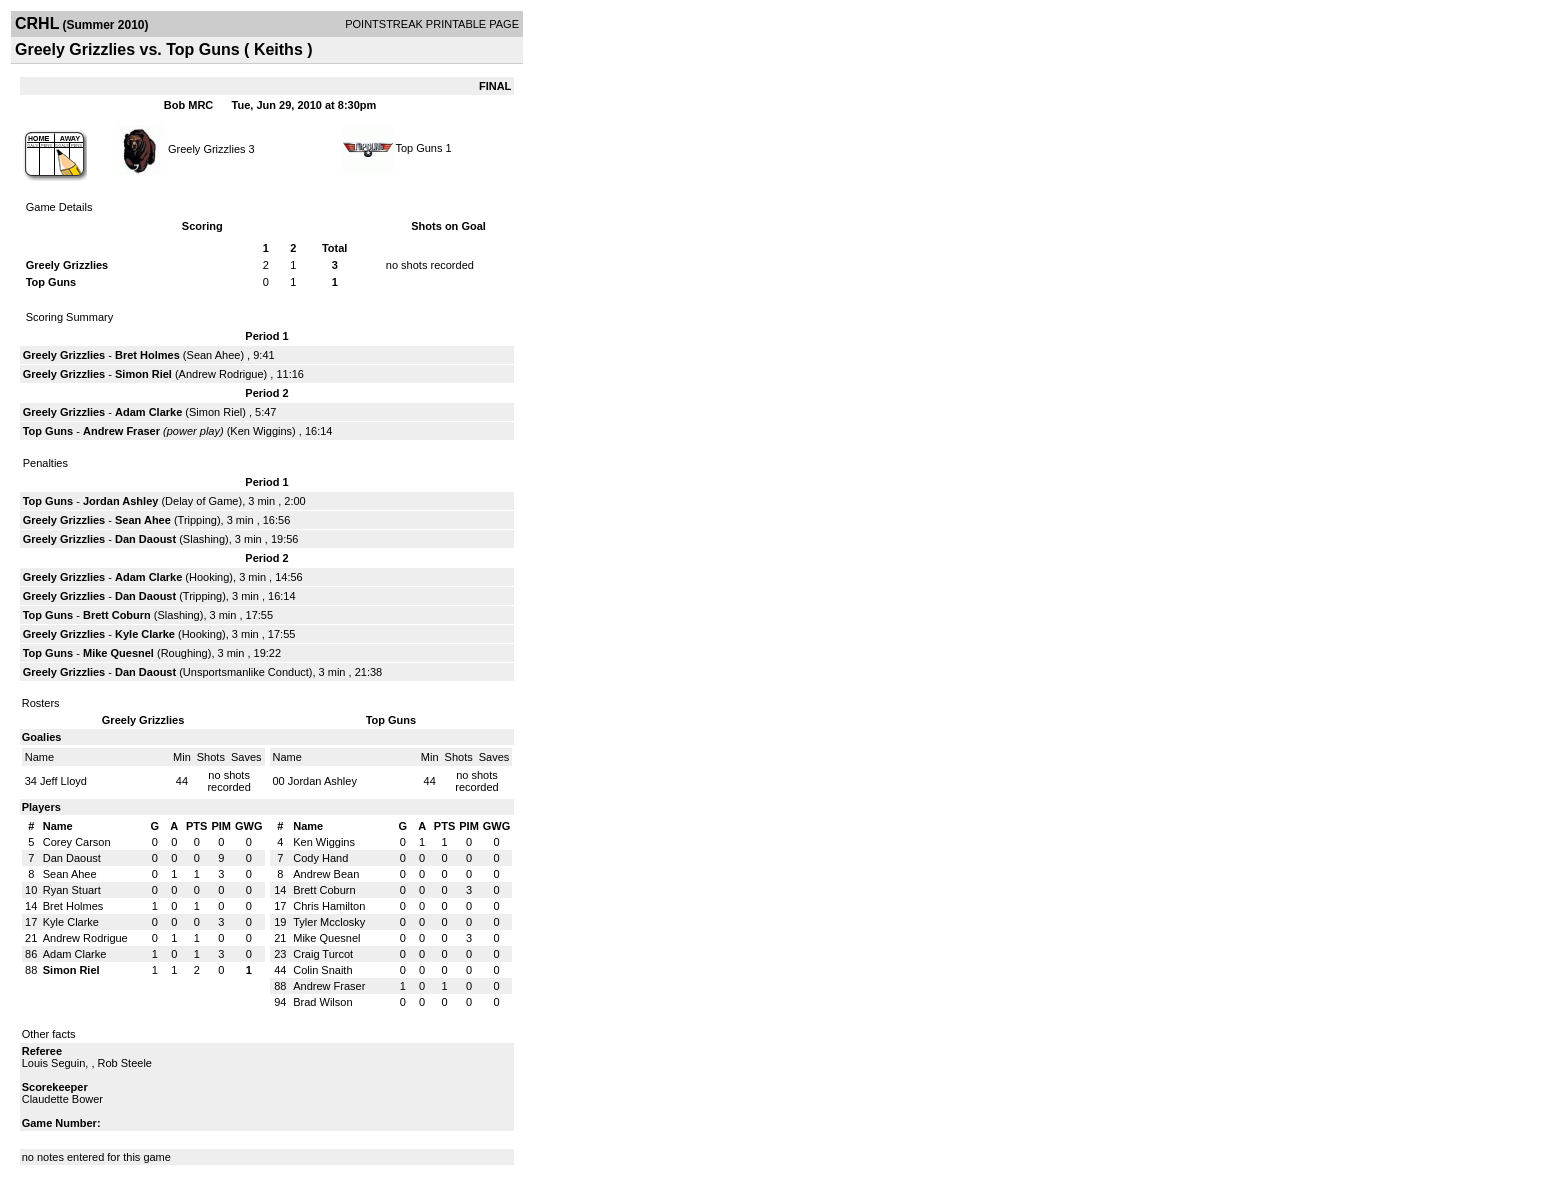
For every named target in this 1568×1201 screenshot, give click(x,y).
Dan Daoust (145, 539)
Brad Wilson (322, 1002)
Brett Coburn (117, 615)
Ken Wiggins (261, 431)
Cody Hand (320, 858)
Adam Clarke (148, 412)
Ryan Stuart (72, 890)
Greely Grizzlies (207, 148)
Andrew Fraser (121, 431)
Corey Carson (77, 842)
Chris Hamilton (329, 906)
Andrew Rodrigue (221, 374)
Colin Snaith (322, 970)
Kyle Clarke (145, 634)
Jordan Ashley (120, 501)
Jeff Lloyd (63, 781)
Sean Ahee (214, 355)
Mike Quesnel (118, 653)
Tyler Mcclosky (329, 922)
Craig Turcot (323, 954)
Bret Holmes (147, 355)
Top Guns (418, 148)
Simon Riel (143, 374)
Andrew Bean (326, 874)
